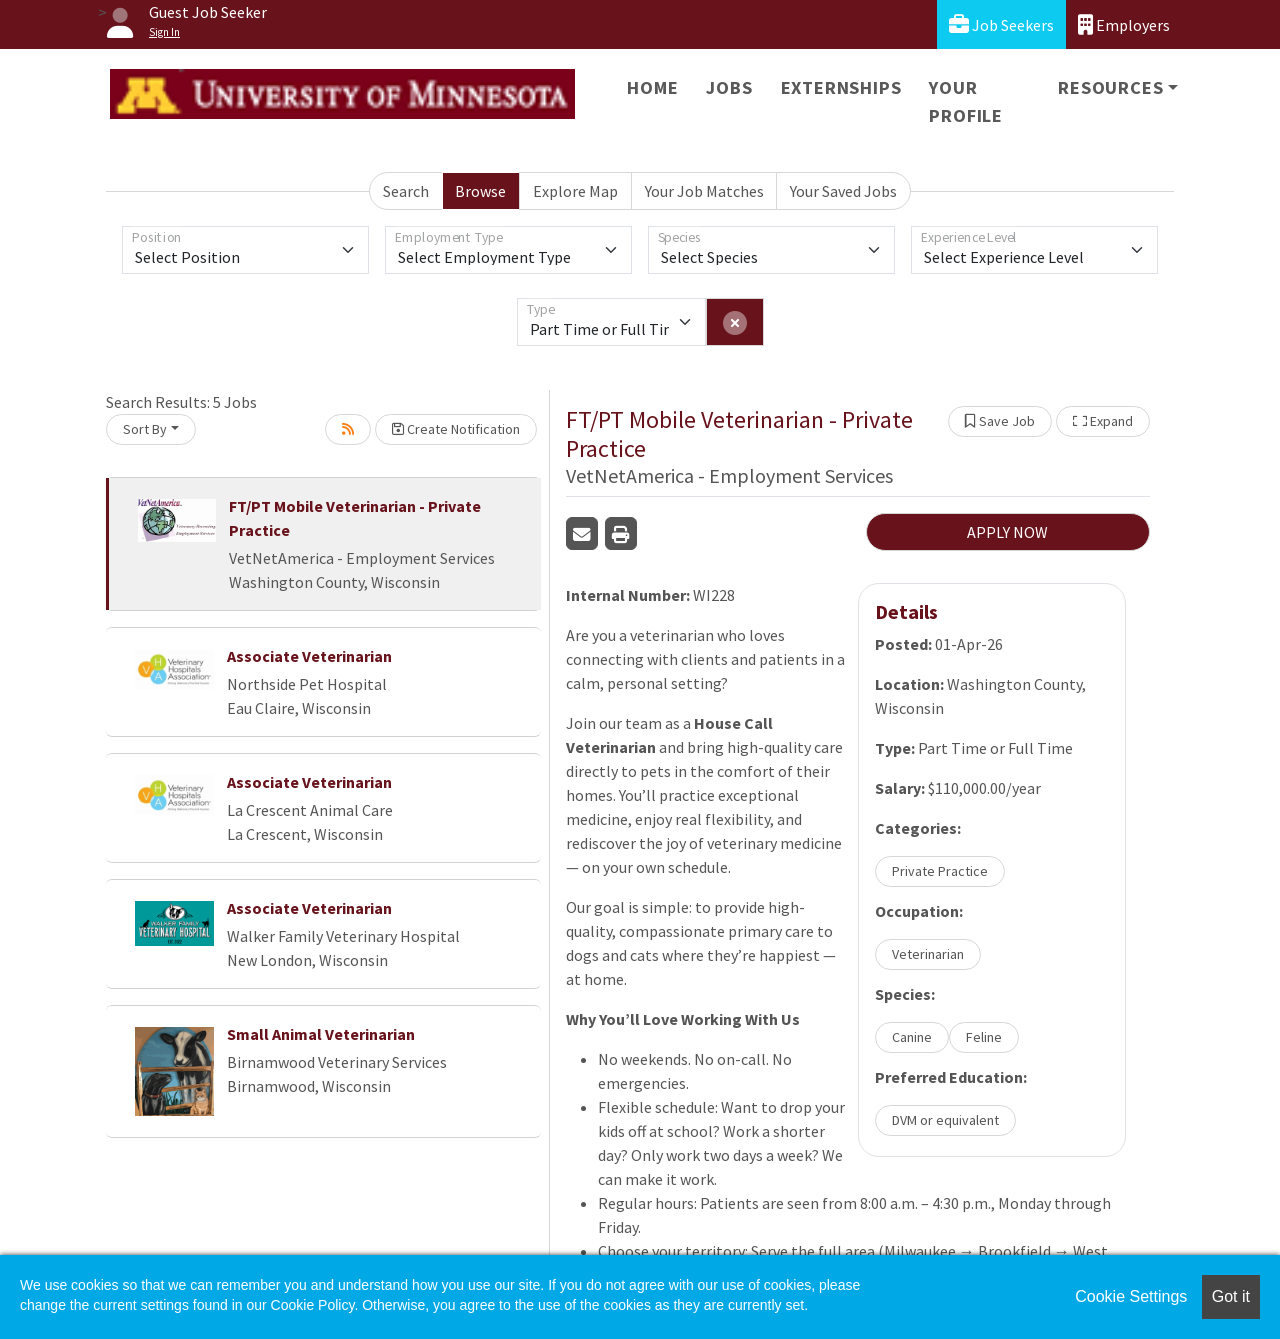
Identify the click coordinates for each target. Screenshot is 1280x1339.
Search (406, 191)
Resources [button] (1110, 87)
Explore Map (575, 191)
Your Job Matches (704, 191)
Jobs (729, 87)
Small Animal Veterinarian (321, 1034)
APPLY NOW (1007, 532)
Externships (841, 87)
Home (652, 87)
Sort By (145, 429)
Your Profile (966, 101)
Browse (480, 191)
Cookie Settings (1131, 1296)
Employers (1124, 24)
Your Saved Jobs (843, 191)
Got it (1231, 1296)
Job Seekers (1001, 24)
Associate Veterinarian (309, 656)
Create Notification (456, 429)
